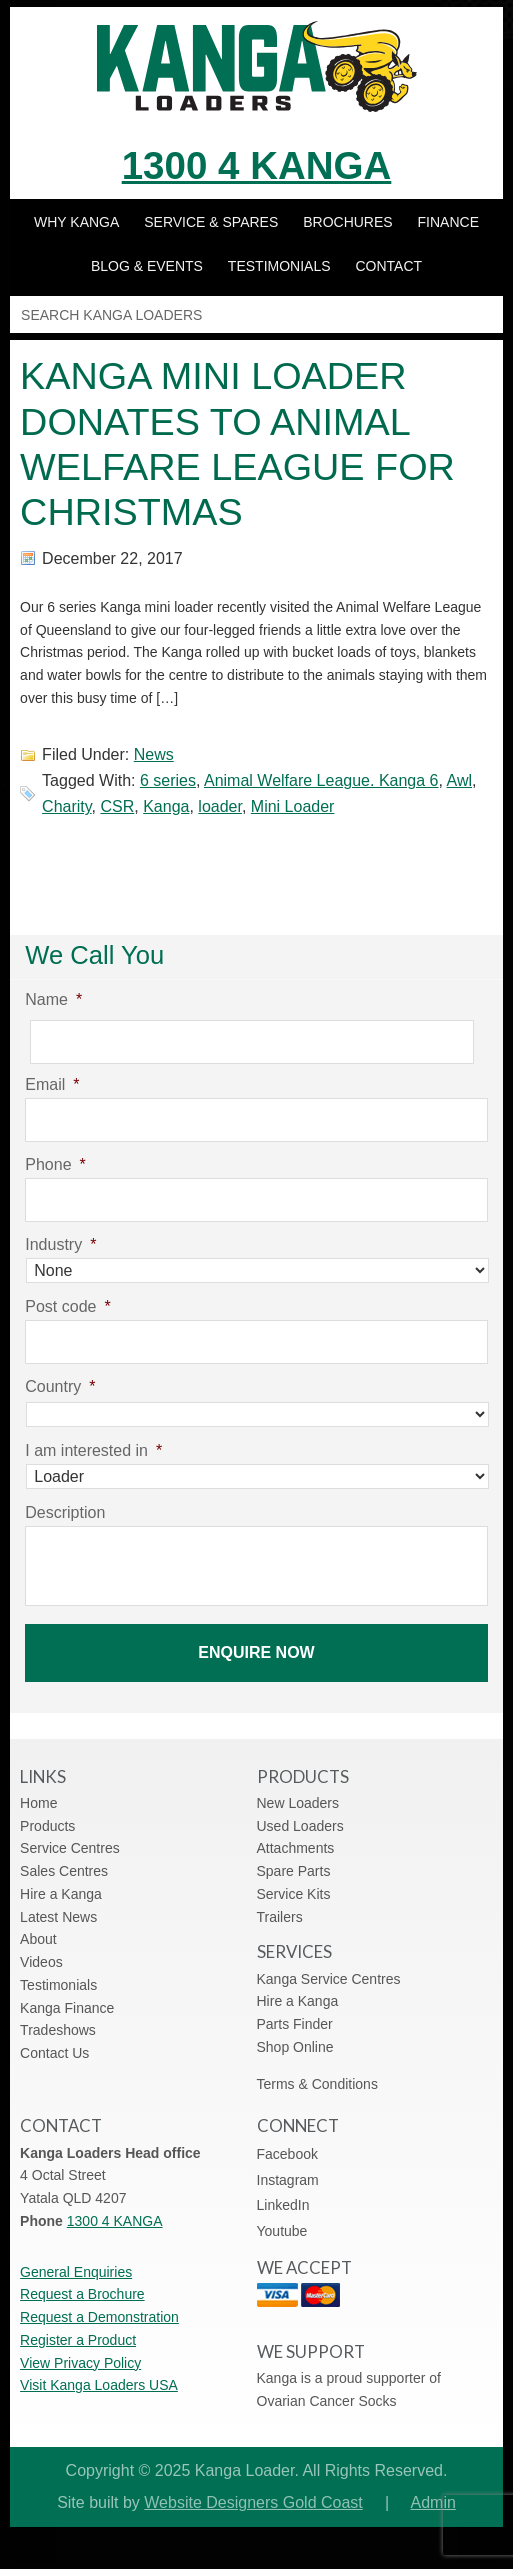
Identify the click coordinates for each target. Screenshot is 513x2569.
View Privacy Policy (80, 2363)
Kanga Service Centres (329, 1979)
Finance (448, 222)
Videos (41, 1962)
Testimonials (279, 266)
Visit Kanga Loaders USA (99, 2385)
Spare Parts (294, 1871)
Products (47, 1826)
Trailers (280, 1917)
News (154, 754)
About (38, 1939)
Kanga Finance (67, 2008)
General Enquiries (76, 2272)
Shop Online (295, 2047)
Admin (433, 2502)
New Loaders (298, 1803)
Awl (460, 780)
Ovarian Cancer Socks (327, 2401)
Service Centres (70, 1848)
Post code (67, 1306)
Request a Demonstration (99, 2317)
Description (65, 1512)
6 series (168, 780)
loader (220, 806)
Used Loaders (300, 1826)
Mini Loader (293, 806)
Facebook (287, 2154)
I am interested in (93, 1450)
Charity (67, 806)
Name (53, 999)
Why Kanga (76, 222)
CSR (118, 806)
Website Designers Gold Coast (253, 2502)
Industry (60, 1244)
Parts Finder (295, 2024)
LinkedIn (283, 2205)
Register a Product (78, 2340)
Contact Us (54, 2053)
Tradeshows (58, 2030)
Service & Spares (211, 222)
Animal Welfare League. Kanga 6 (321, 780)
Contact (388, 266)
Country (60, 1386)
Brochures (347, 222)
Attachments (296, 1848)
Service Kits (294, 1894)
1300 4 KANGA (257, 165)
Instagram (288, 2180)
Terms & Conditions (317, 2084)
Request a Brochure (82, 2294)
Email (52, 1084)
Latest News (58, 1917)
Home (38, 1803)
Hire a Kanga (61, 1894)
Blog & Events (147, 266)
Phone (55, 1164)
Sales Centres (64, 1871)
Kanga (166, 806)
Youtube (282, 2231)
